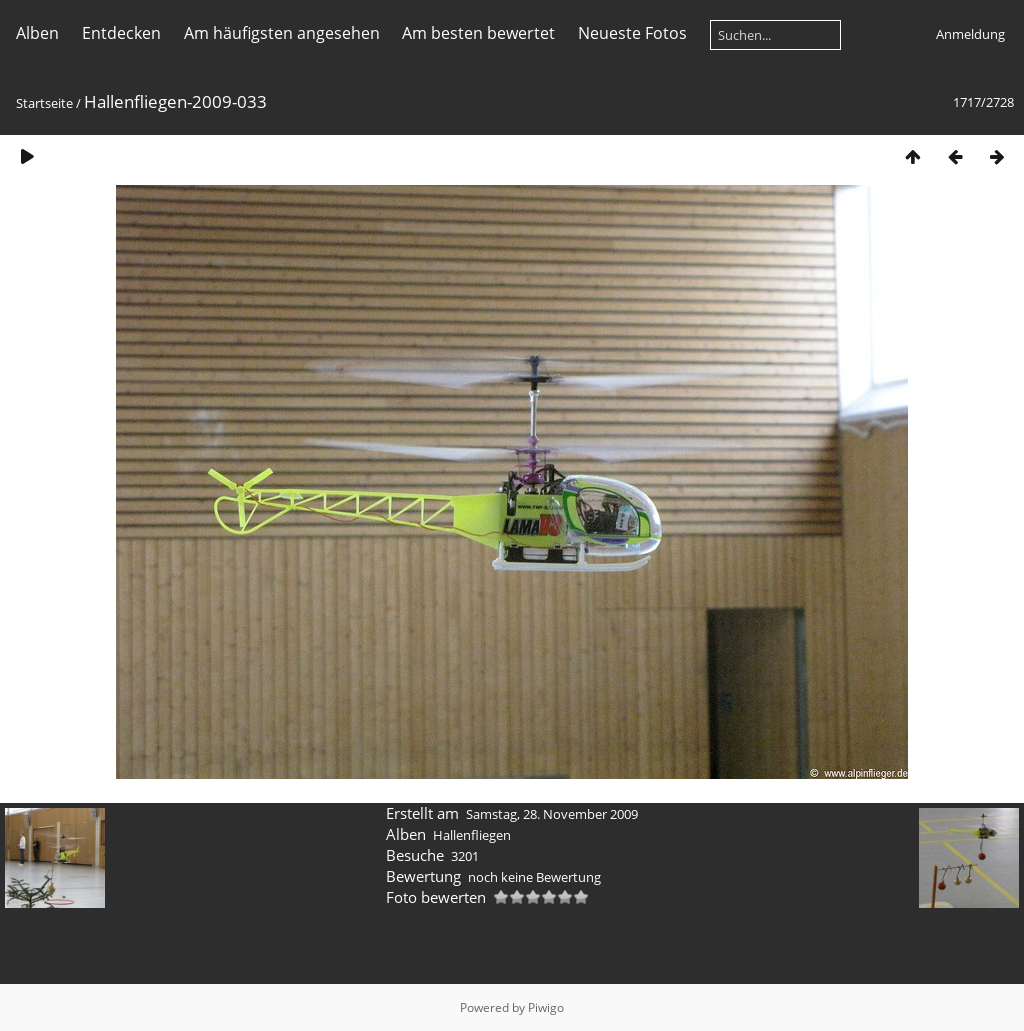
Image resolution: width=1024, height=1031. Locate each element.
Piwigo (546, 1007)
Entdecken (121, 33)
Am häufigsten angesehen (282, 33)
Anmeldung (970, 34)
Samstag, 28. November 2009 (552, 814)
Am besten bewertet (478, 33)
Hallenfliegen (472, 835)
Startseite (44, 103)
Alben (37, 33)
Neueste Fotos (632, 33)
